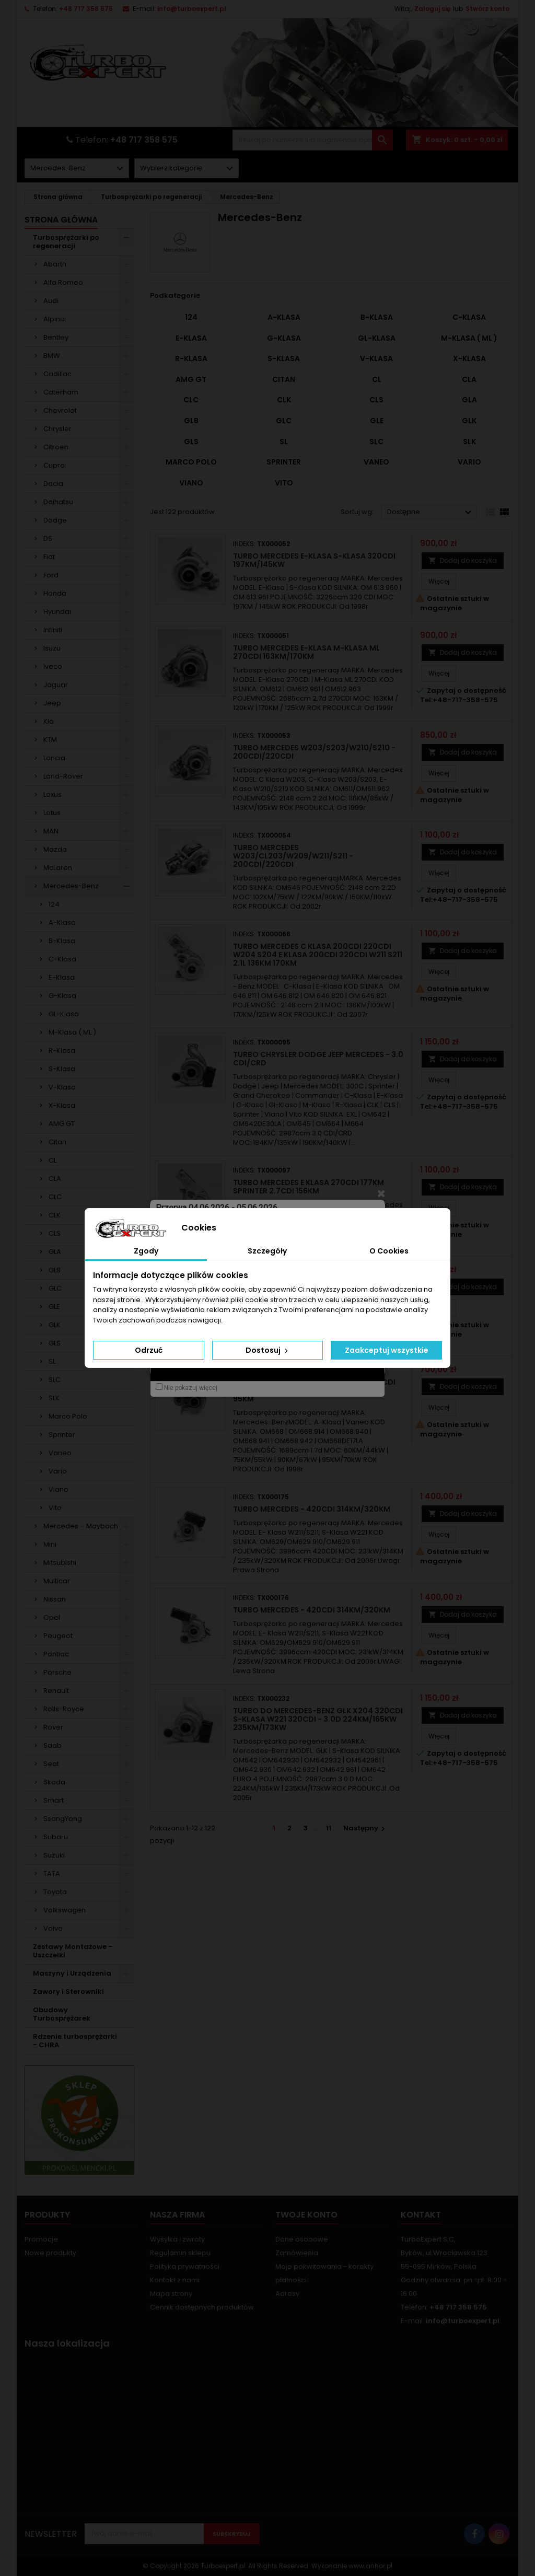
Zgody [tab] (146, 1251)
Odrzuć (148, 1350)
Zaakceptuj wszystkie (386, 1350)
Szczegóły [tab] (267, 1251)
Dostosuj (268, 1350)
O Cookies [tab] (389, 1251)
